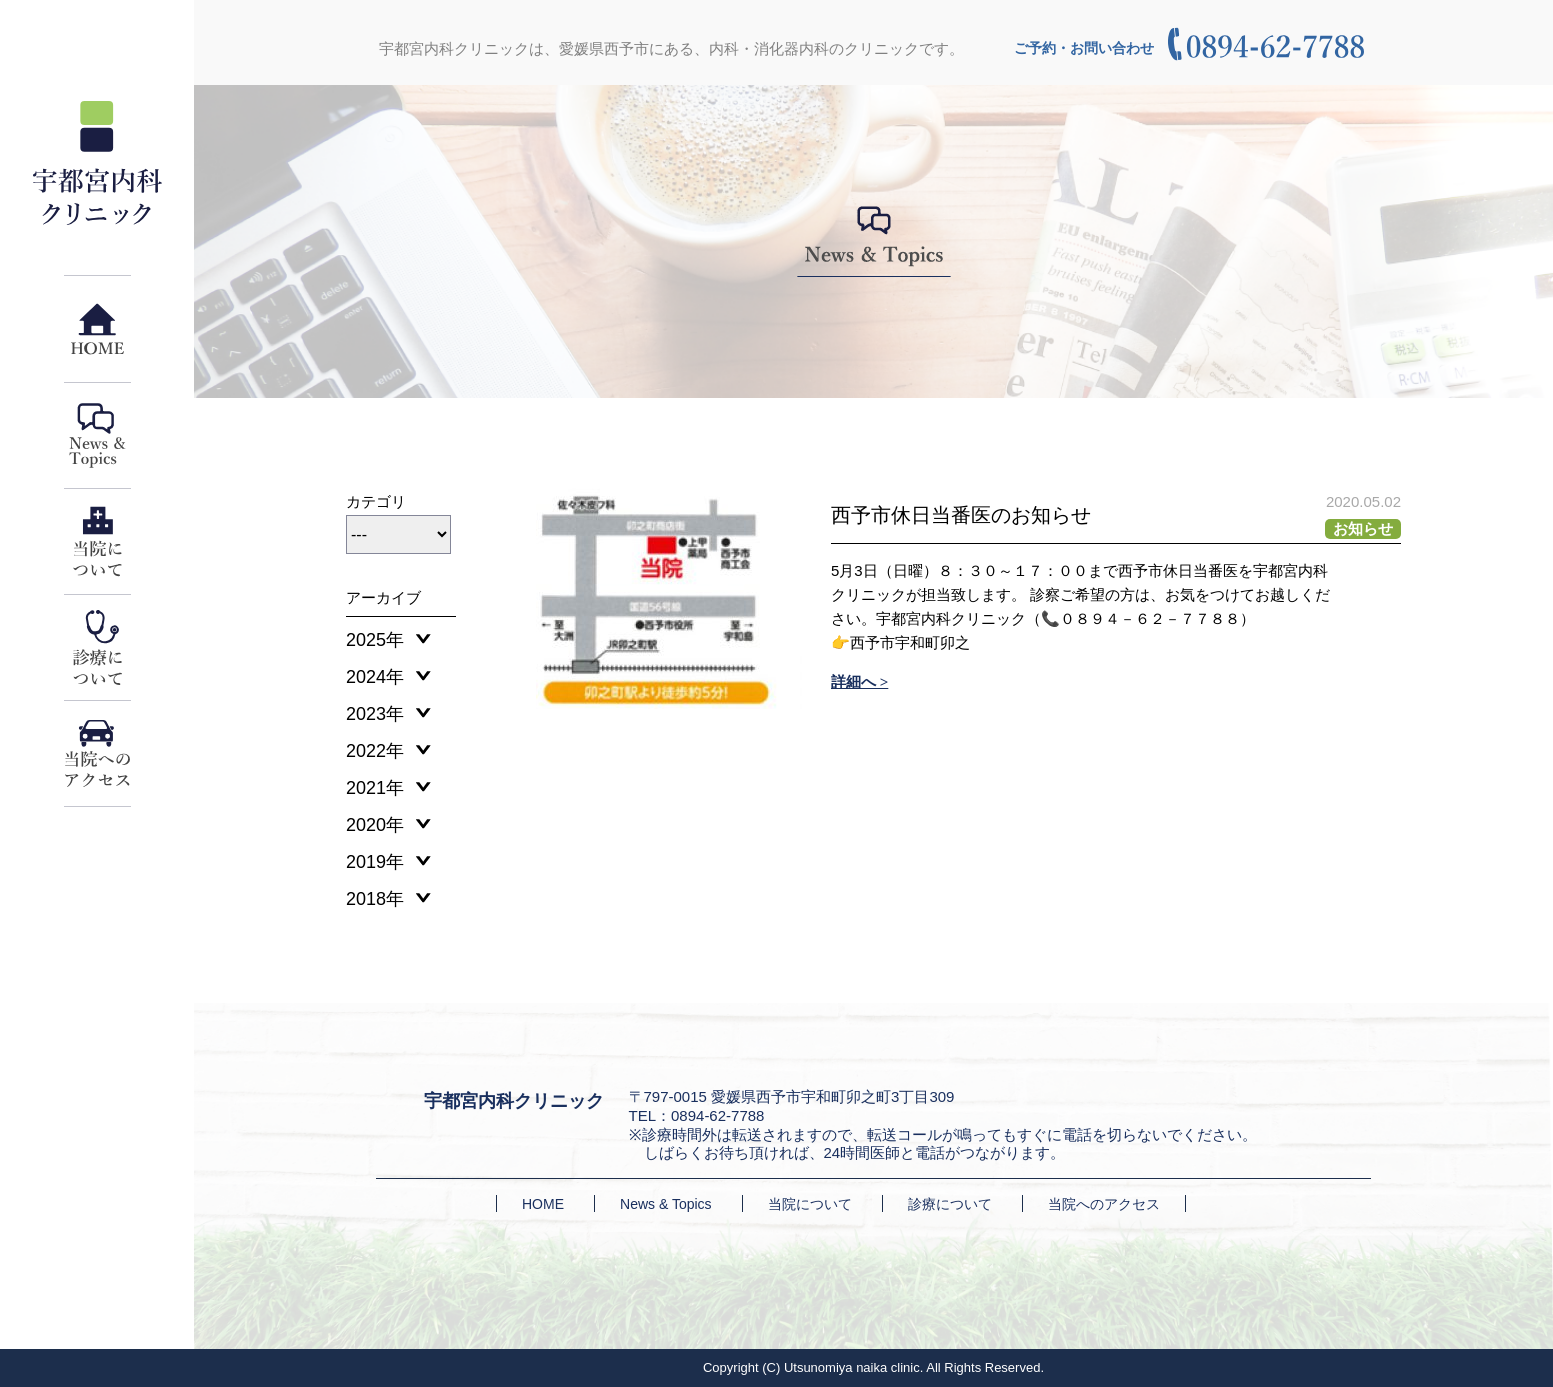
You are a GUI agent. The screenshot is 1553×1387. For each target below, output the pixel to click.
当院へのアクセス (1104, 1204)
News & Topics (666, 1204)
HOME (543, 1204)
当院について (810, 1204)
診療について (950, 1204)
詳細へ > (859, 682)
